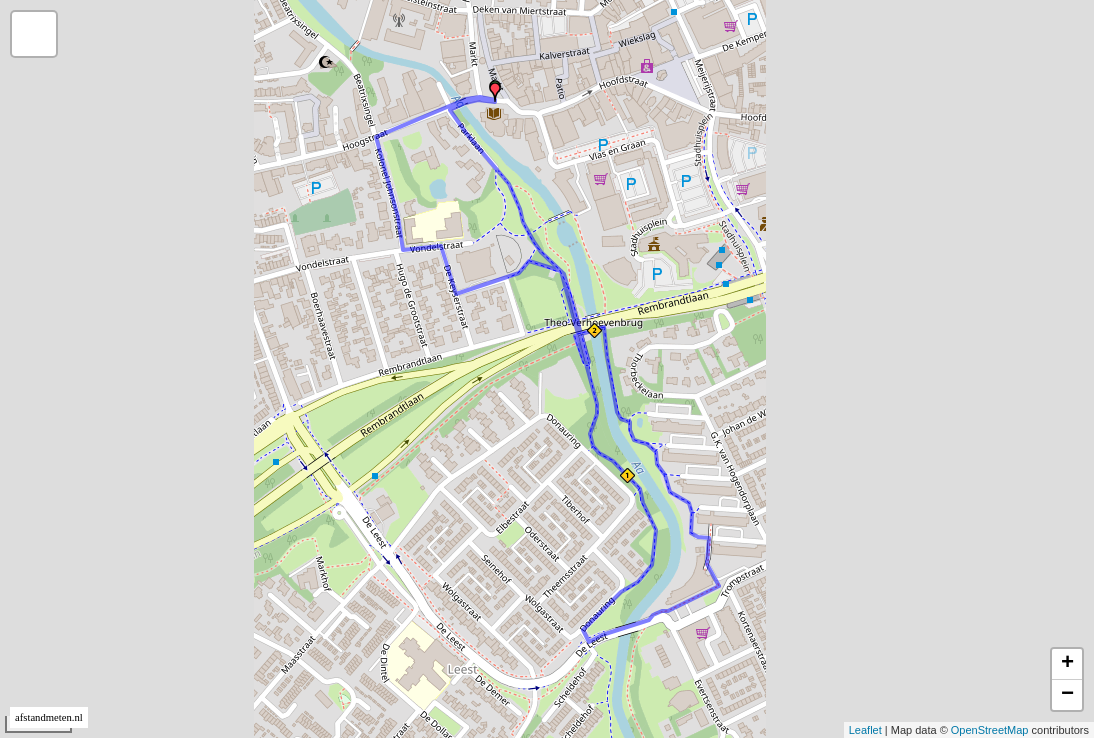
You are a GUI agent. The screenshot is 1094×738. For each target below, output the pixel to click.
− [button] (1067, 695)
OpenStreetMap (990, 730)
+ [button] (1067, 664)
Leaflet (865, 730)
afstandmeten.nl (49, 717)
